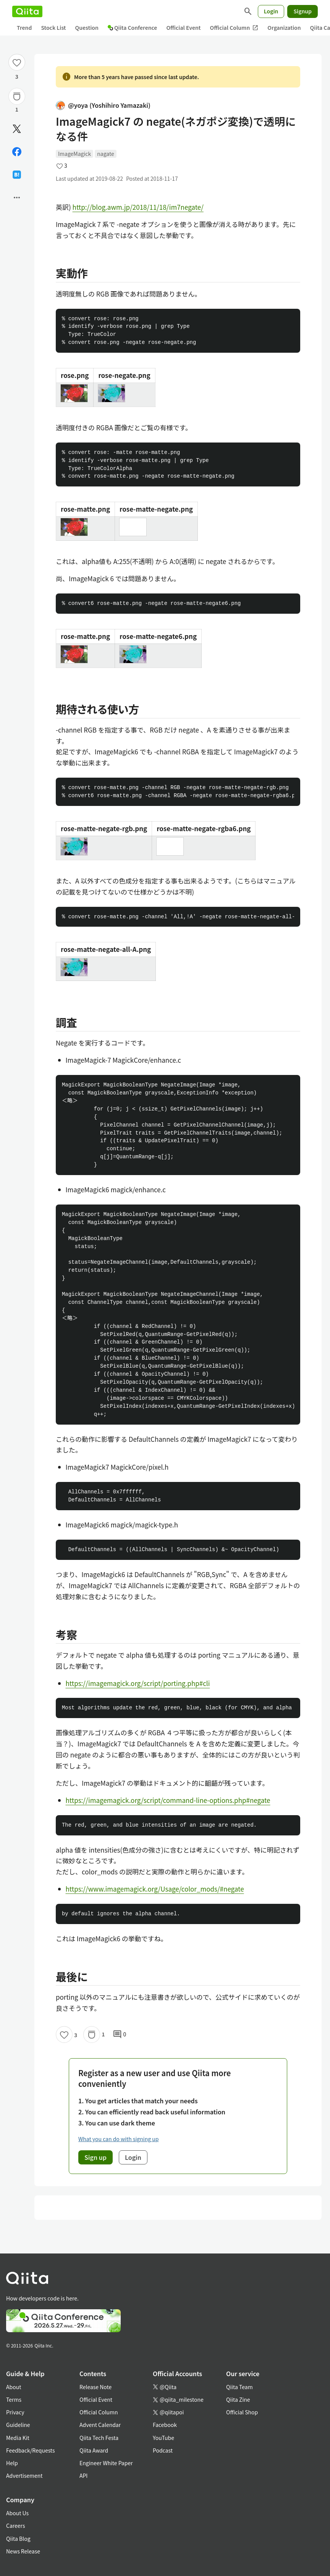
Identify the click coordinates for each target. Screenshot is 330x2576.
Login (271, 11)
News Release (23, 2551)
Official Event (183, 27)
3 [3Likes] (16, 76)
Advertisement (24, 2475)
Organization (284, 27)
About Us (17, 2513)
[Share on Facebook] (16, 151)
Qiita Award (93, 2450)
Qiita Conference (132, 27)
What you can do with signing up (118, 2139)
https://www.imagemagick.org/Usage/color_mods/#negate (155, 1888)
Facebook (165, 2424)
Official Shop (242, 2412)
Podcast (163, 2450)
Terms (13, 2399)
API (83, 2475)
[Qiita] (27, 11)
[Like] (16, 62)
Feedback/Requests (30, 2450)
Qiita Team (239, 2387)
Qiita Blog (18, 2538)
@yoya (103, 105)
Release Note (95, 2387)
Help (12, 2463)
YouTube (163, 2437)
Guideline (18, 2424)
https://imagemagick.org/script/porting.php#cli (138, 1683)
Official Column (234, 28)
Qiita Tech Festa (98, 2437)
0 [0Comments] (119, 2034)
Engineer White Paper (106, 2463)
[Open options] (16, 197)
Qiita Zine (238, 2399)
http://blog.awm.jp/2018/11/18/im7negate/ (138, 207)
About (13, 2387)
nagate (105, 153)
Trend (24, 27)
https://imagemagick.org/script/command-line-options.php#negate (168, 1800)
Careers (15, 2525)
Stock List (53, 27)
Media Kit (17, 2437)
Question (87, 27)
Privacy (15, 2412)
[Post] (16, 128)
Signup (302, 11)
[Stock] (16, 96)
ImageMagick (74, 153)
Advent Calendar (100, 2424)
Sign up (95, 2157)
